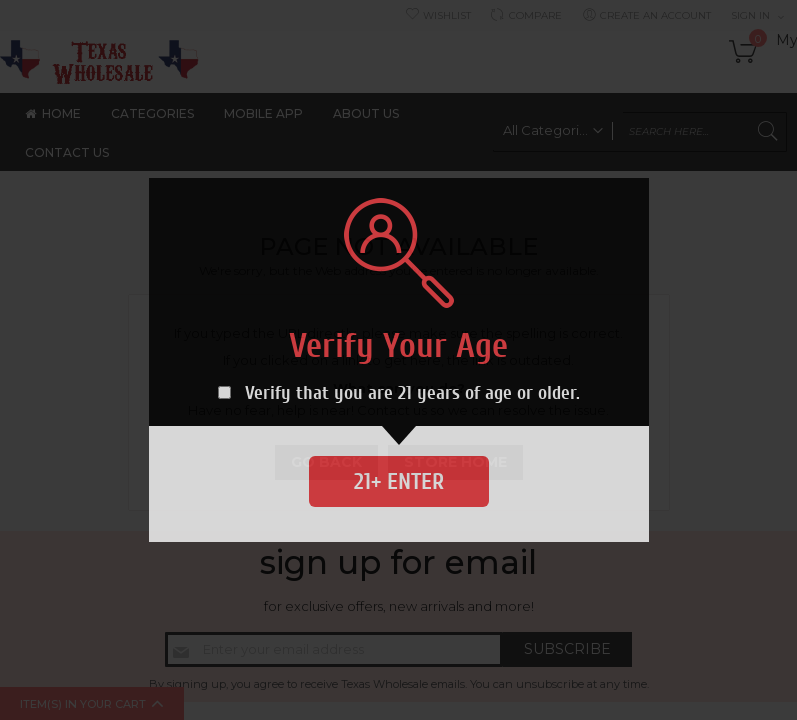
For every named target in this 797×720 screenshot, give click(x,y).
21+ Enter (399, 481)
